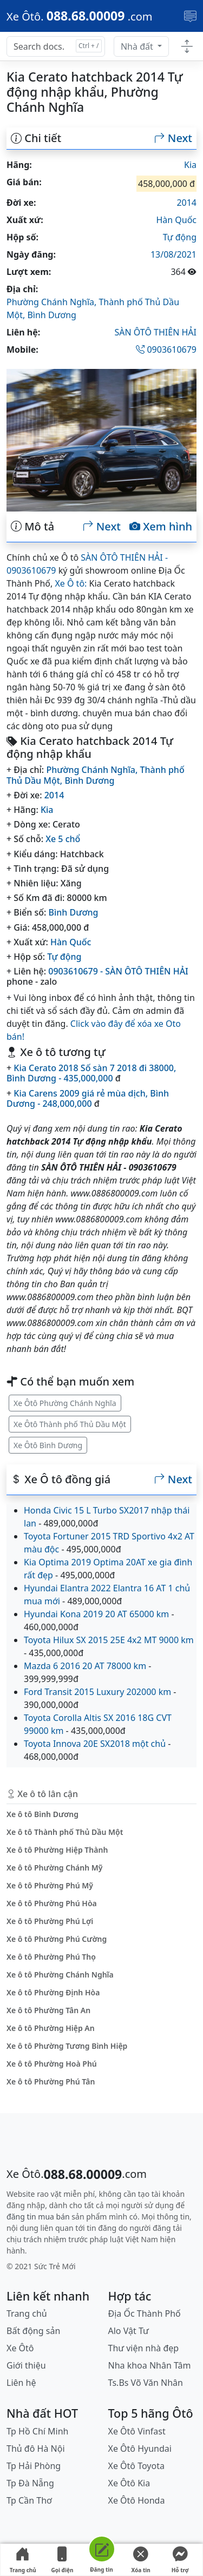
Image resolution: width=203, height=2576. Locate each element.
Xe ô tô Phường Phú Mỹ (49, 1885)
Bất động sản (33, 2331)
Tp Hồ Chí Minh (37, 2431)
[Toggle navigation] (190, 16)
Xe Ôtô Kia (129, 2483)
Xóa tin (140, 2560)
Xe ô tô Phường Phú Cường (56, 1939)
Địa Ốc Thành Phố (144, 2313)
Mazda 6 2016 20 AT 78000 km (85, 1666)
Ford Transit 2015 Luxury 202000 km (97, 1692)
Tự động (180, 237)
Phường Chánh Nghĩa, (52, 302)
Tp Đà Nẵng (30, 2483)
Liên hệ (21, 2383)
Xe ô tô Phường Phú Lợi (49, 1921)
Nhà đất (138, 46)
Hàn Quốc (176, 220)
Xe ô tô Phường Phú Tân (50, 2081)
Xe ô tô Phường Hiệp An (50, 2028)
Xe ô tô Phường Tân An (48, 2010)
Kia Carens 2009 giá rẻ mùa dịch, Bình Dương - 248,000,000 (87, 1098)
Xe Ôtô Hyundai (140, 2448)
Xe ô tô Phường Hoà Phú (51, 2064)
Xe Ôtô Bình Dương (48, 1445)
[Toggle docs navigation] (187, 46)
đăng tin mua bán (38, 2216)
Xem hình (160, 526)
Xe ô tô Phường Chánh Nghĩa (60, 1974)
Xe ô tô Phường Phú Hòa (51, 1903)
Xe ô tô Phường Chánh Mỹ (54, 1867)
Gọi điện (62, 2560)
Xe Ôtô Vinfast (137, 2431)
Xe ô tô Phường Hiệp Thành (57, 1850)
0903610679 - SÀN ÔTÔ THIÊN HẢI (118, 971)
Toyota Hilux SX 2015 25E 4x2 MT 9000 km (109, 1640)
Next (173, 138)
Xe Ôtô (20, 2348)
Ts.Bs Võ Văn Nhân (145, 2383)
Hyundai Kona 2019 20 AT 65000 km (96, 1614)
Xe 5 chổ (62, 839)
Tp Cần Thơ (29, 2500)
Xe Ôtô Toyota (136, 2466)
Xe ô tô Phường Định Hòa (53, 1992)
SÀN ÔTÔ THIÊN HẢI (156, 332)
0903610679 (166, 349)
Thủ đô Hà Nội (35, 2448)
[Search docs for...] (55, 46)
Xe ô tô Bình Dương (42, 1814)
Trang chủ (23, 2560)
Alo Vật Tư (128, 2331)
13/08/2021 (173, 254)
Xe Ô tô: (71, 583)
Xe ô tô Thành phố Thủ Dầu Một (64, 1832)
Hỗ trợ (180, 2560)
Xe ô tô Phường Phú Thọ (51, 1957)
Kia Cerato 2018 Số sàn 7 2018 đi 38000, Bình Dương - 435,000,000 (91, 1073)
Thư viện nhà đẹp (143, 2348)
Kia (190, 165)
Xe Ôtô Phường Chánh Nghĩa (65, 1403)
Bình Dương (51, 315)
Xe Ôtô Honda (136, 2500)
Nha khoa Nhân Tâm (149, 2365)
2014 (186, 202)
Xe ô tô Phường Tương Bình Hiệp (66, 2046)
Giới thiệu (26, 2365)
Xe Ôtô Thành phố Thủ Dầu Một (70, 1424)
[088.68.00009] (79, 15)
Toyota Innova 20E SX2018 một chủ (95, 1744)
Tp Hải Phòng (33, 2466)
